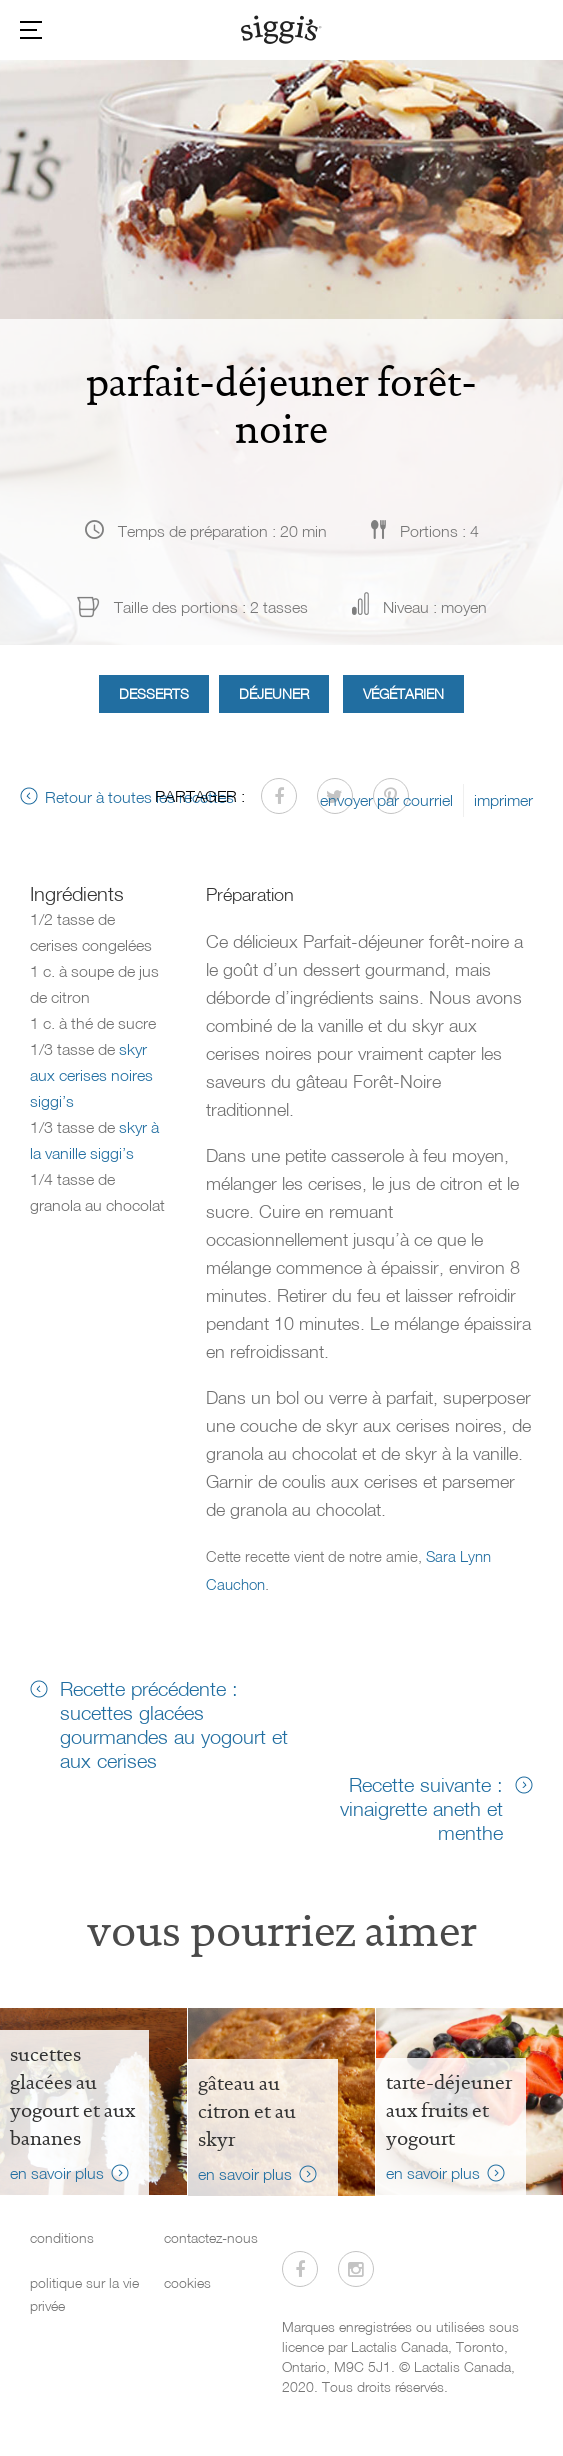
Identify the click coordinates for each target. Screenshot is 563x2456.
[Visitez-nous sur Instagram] (356, 2269)
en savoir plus (57, 2173)
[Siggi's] (281, 29)
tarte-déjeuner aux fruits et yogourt (449, 2110)
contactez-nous (211, 2237)
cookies (187, 2282)
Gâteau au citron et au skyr (247, 2111)
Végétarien (403, 693)
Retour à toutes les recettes (139, 797)
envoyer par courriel (386, 800)
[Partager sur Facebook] (279, 796)
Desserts (154, 693)
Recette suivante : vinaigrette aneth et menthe (421, 1808)
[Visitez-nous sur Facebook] (300, 2269)
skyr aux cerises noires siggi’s (91, 1075)
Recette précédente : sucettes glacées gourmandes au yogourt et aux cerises (174, 1724)
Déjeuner (274, 693)
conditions (62, 2237)
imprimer (503, 800)
